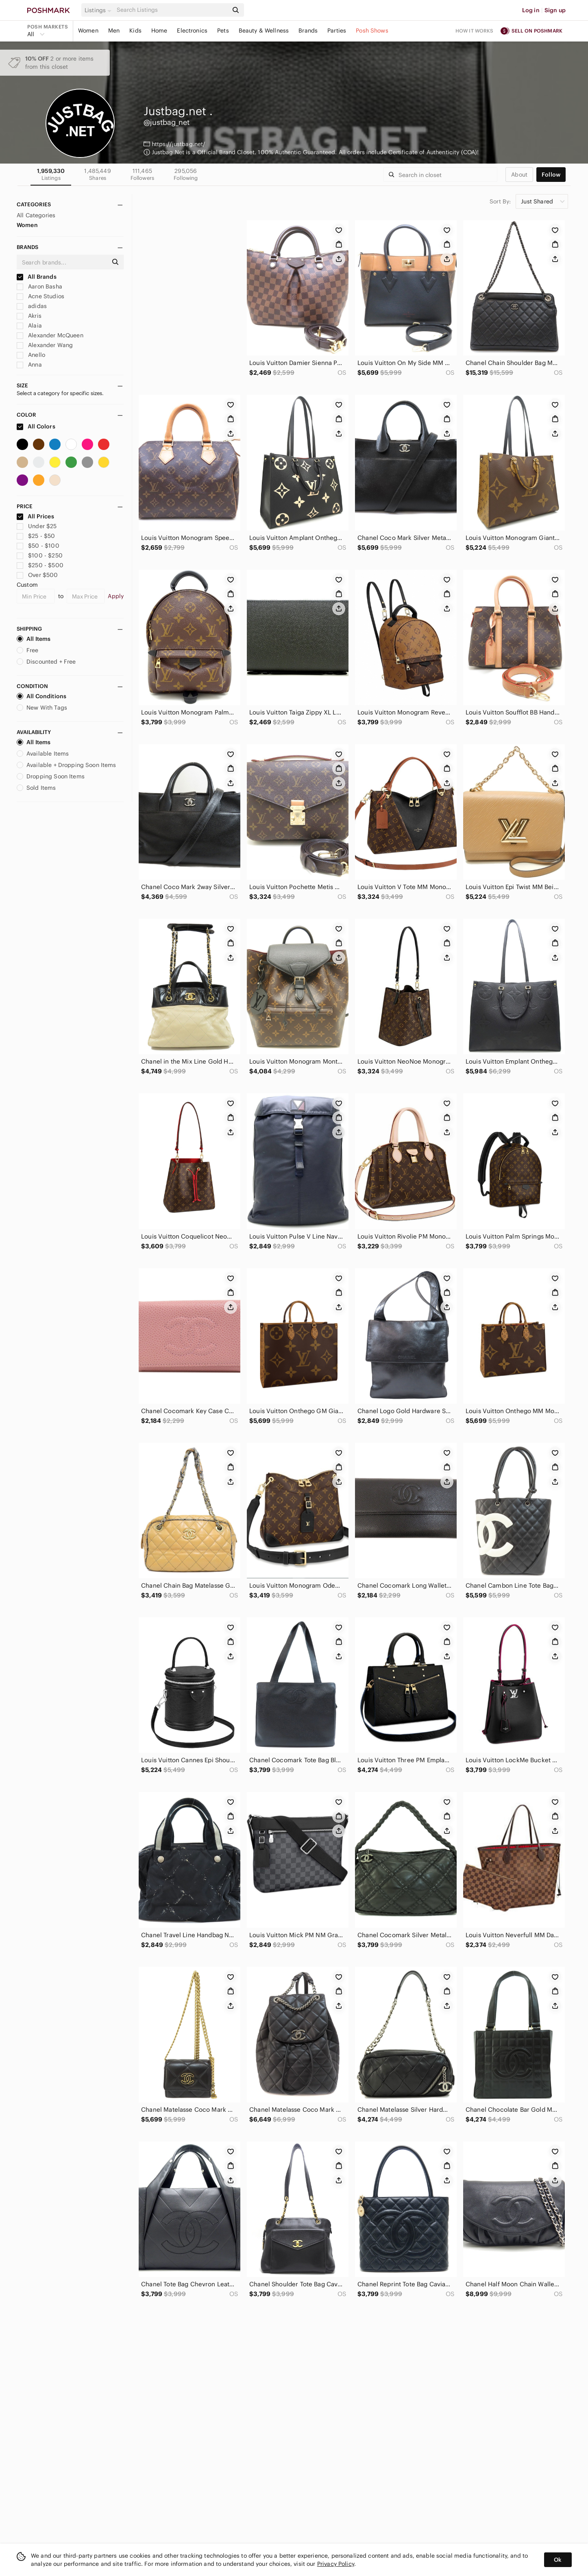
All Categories (36, 215)
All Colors (36, 426)
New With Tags (42, 707)
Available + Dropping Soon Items (66, 765)
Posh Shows (372, 30)
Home (159, 30)
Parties (336, 30)
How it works (474, 31)
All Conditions (41, 696)
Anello (31, 354)
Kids (135, 30)
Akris (29, 315)
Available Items (43, 753)
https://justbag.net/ (179, 144)
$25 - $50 (36, 536)
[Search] (171, 10)
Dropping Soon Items (51, 776)
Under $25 (37, 526)
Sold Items (36, 787)
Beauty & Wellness (264, 30)
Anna (29, 364)
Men (114, 30)
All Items (33, 638)
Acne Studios (40, 296)
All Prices (35, 516)
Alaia (29, 325)
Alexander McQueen (50, 335)
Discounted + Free (46, 661)
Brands (308, 30)
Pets (223, 30)
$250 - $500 (40, 565)
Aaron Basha (39, 286)
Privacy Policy (335, 2563)
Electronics (192, 30)
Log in (531, 10)
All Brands (37, 276)
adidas (32, 306)
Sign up (555, 10)
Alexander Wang (45, 345)
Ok (558, 2559)
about (519, 174)
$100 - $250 (40, 555)
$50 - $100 (38, 545)
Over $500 (37, 575)
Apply (116, 596)
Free (28, 650)
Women (88, 30)
